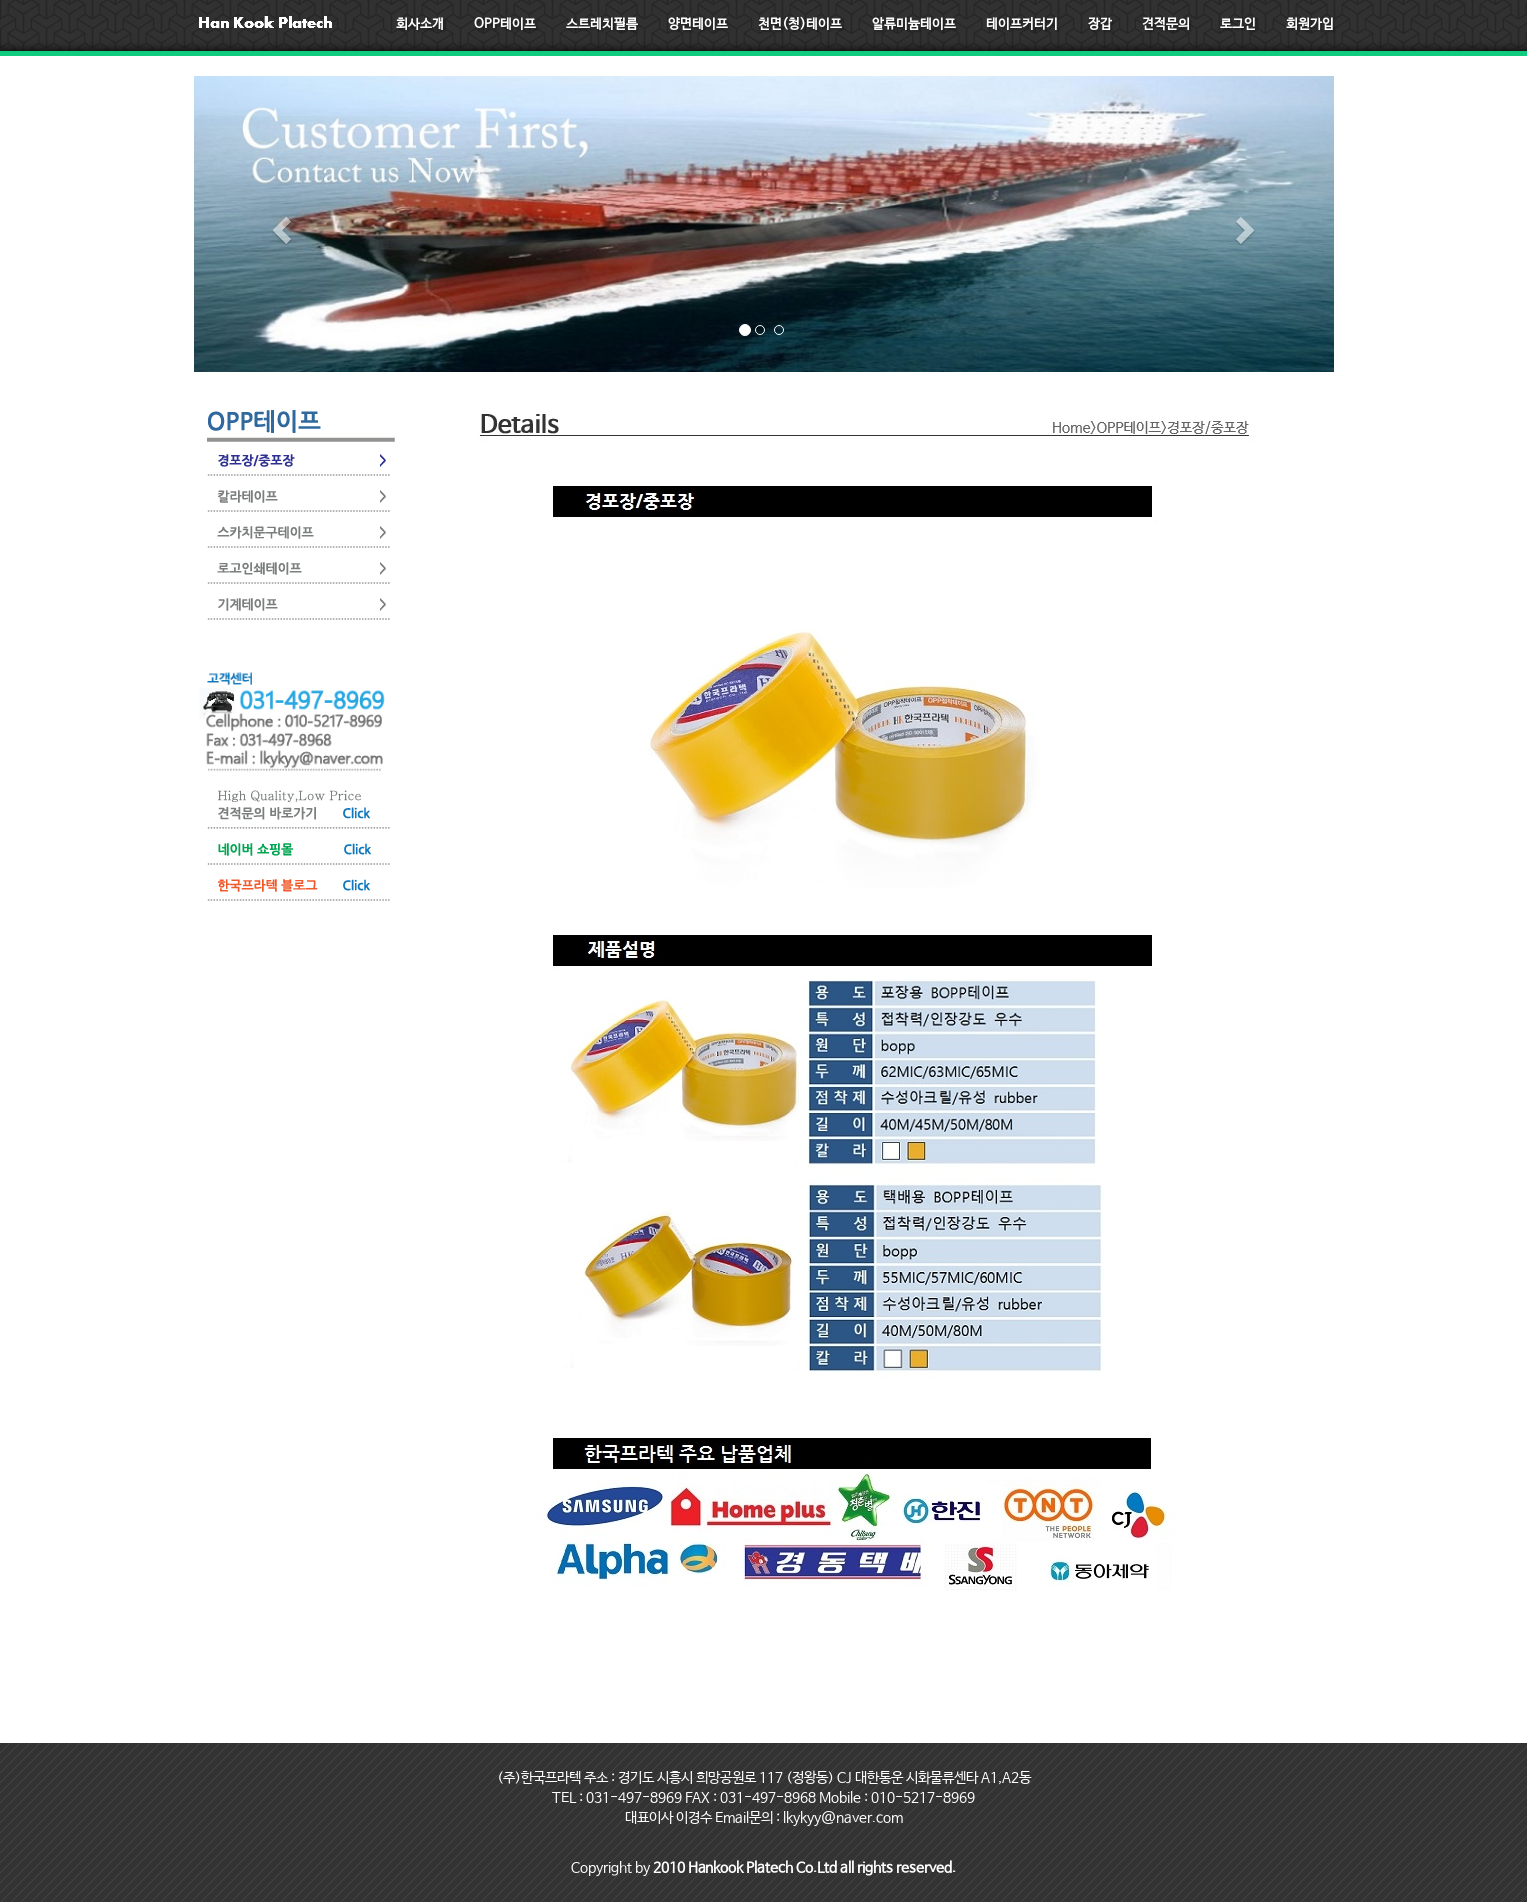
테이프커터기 (1022, 24)
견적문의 (1166, 24)
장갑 (1100, 24)
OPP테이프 (505, 24)
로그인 (1238, 24)
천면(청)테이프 (800, 24)
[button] (279, 224)
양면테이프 (698, 24)
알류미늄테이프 (914, 24)
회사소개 (420, 24)
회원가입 (1310, 24)
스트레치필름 (602, 24)
